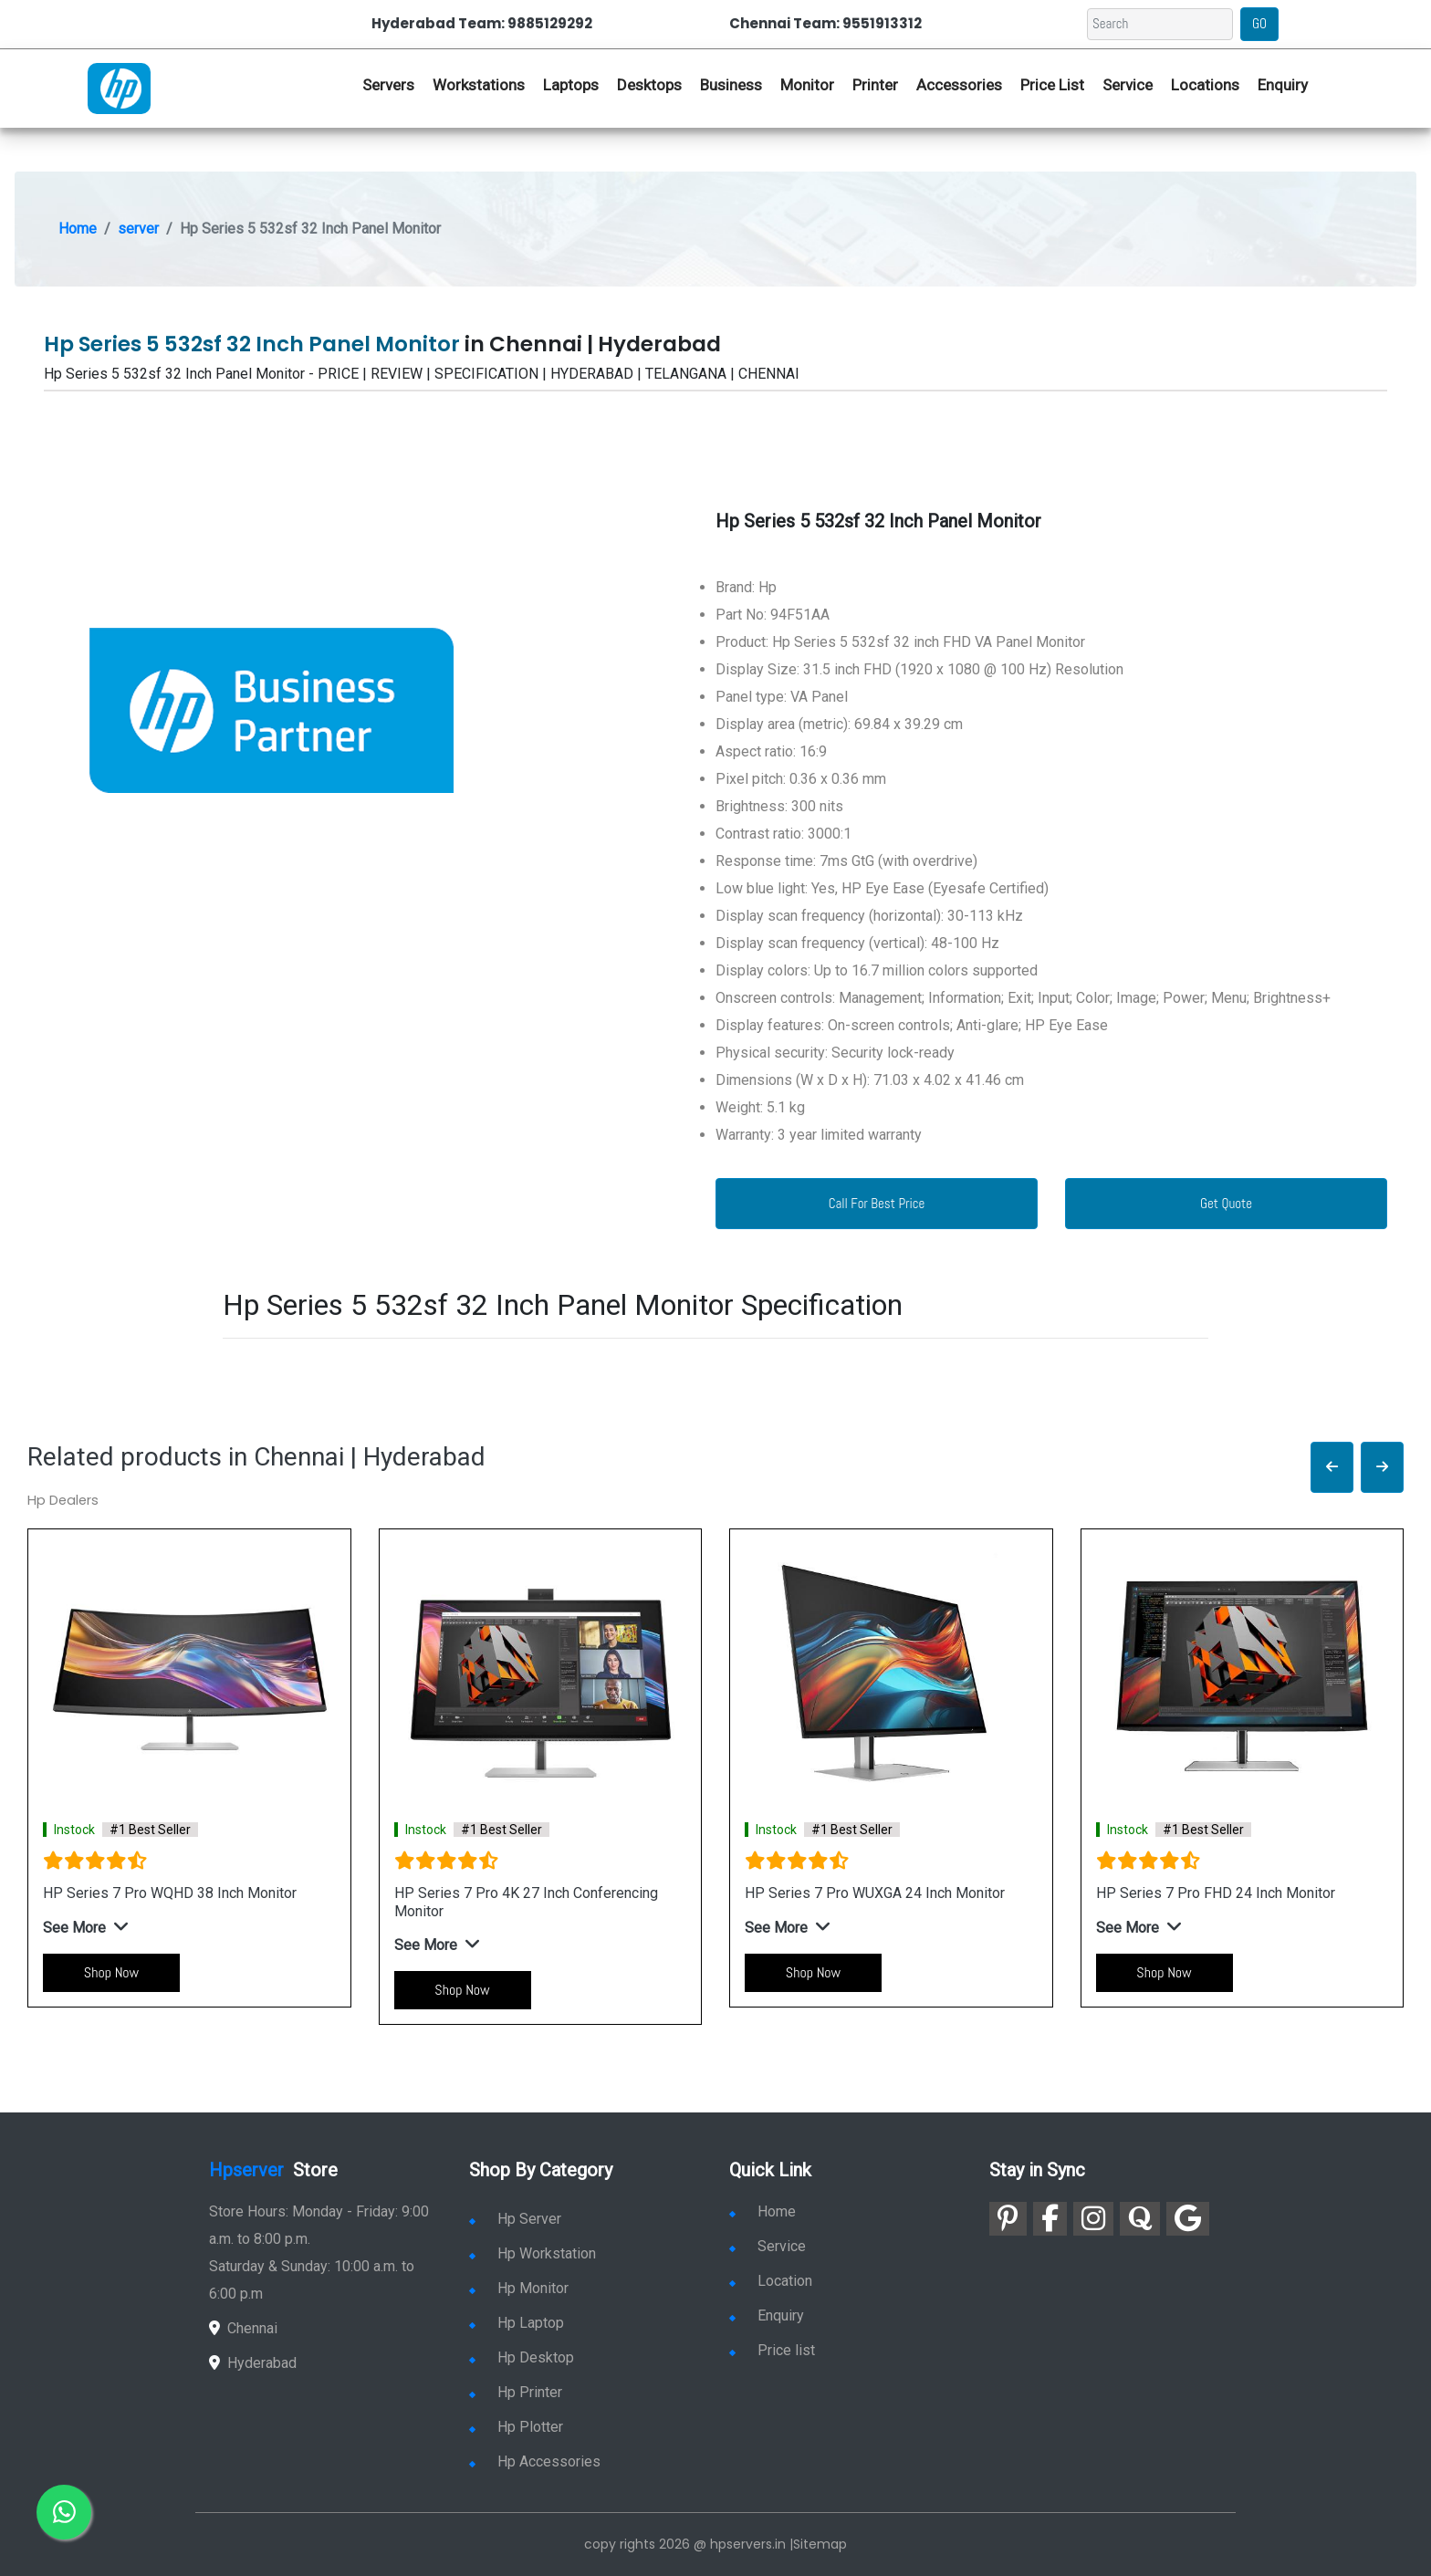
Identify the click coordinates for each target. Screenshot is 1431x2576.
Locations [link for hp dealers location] (1205, 85)
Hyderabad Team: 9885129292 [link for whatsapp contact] (481, 23)
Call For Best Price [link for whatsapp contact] (877, 1203)
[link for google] (1187, 2219)
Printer (875, 85)
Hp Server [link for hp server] (515, 2218)
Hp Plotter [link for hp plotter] (516, 2426)
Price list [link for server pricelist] (772, 2350)
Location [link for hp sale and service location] (770, 2280)
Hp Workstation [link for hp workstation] (532, 2253)
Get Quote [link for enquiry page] (1226, 1203)
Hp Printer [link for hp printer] (515, 2392)
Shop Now (111, 1972)
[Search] (1160, 24)
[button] (1332, 1468)
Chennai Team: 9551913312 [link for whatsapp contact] (825, 23)
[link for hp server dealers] (119, 86)
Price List (1052, 85)
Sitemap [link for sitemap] (820, 2544)
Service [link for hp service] (1127, 85)
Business (731, 85)
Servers (388, 85)
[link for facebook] (1050, 2219)
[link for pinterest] (1008, 2219)
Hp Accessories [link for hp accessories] (535, 2461)
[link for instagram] (1093, 2219)
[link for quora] (1140, 2219)
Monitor (807, 85)
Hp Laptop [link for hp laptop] (516, 2322)
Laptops (571, 85)
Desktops (649, 85)
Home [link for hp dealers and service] (762, 2211)
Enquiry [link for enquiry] (766, 2315)
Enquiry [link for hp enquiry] (1283, 85)
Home (77, 228)
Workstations (479, 85)
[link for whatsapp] (64, 2512)
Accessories (959, 85)
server (138, 228)
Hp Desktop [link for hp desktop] (521, 2357)
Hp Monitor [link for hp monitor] (519, 2288)
